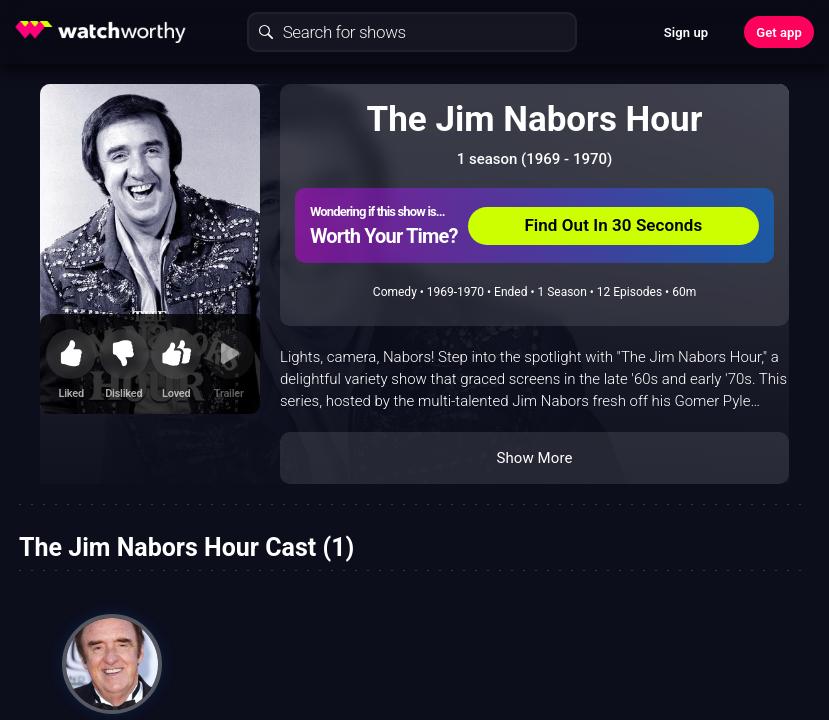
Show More (535, 458)
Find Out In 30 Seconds (613, 225)
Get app (779, 32)
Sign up (686, 32)
